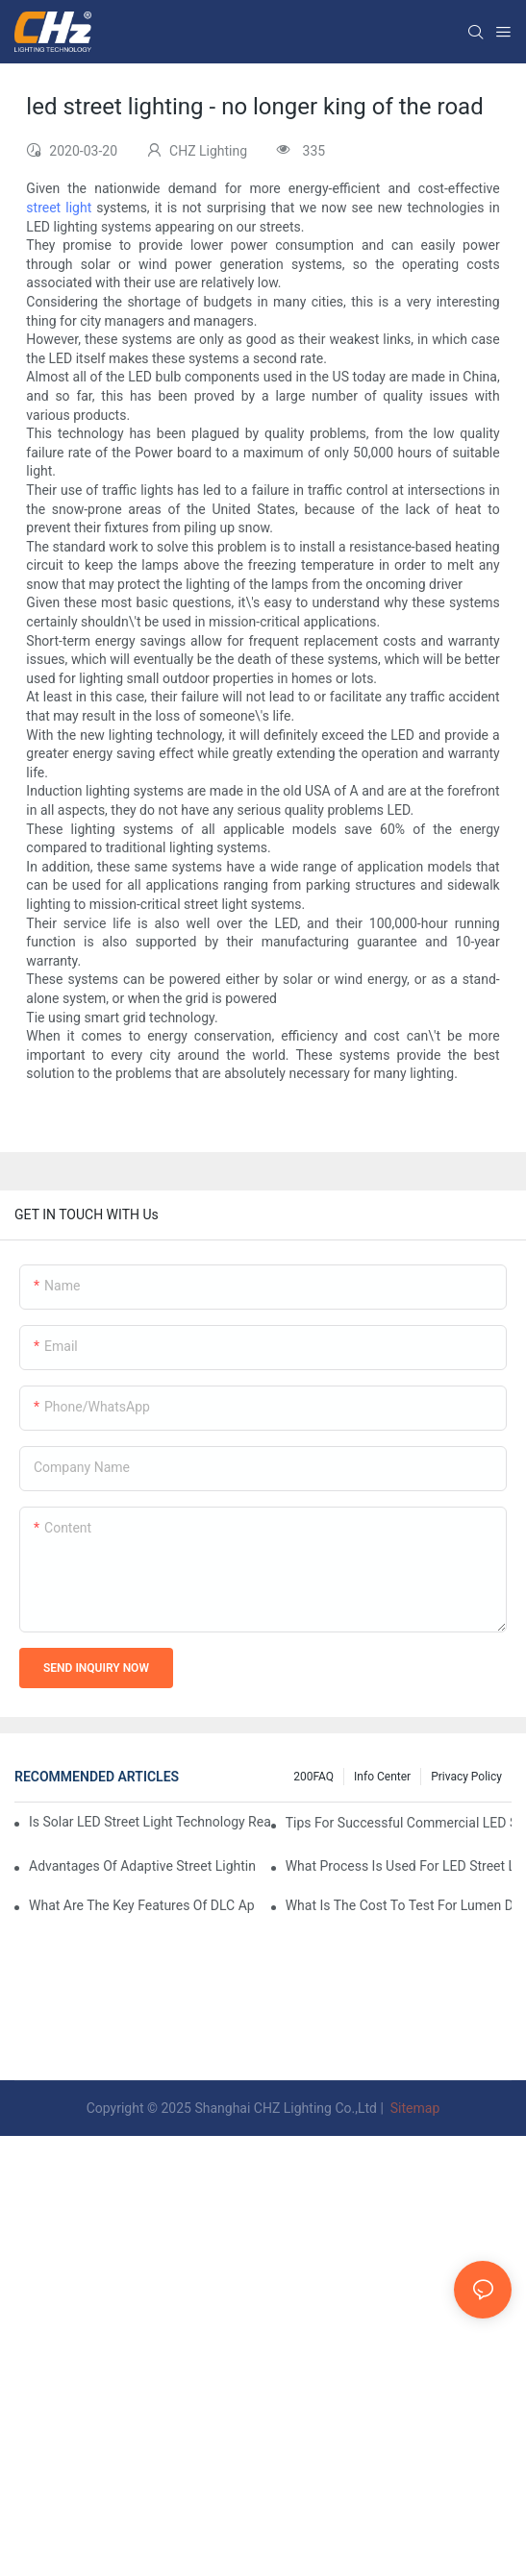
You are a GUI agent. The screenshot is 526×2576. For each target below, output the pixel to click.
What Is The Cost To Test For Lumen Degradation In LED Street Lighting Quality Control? (399, 1905)
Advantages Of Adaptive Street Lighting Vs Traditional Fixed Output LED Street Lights (142, 1866)
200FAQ (313, 1776)
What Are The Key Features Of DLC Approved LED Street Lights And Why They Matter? (142, 1905)
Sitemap (413, 2108)
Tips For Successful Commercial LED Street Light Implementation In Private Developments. (399, 1822)
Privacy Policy (466, 1776)
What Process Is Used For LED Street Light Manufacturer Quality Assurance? (399, 1866)
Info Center (382, 1776)
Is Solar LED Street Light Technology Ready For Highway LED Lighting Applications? (149, 1821)
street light (58, 207)
